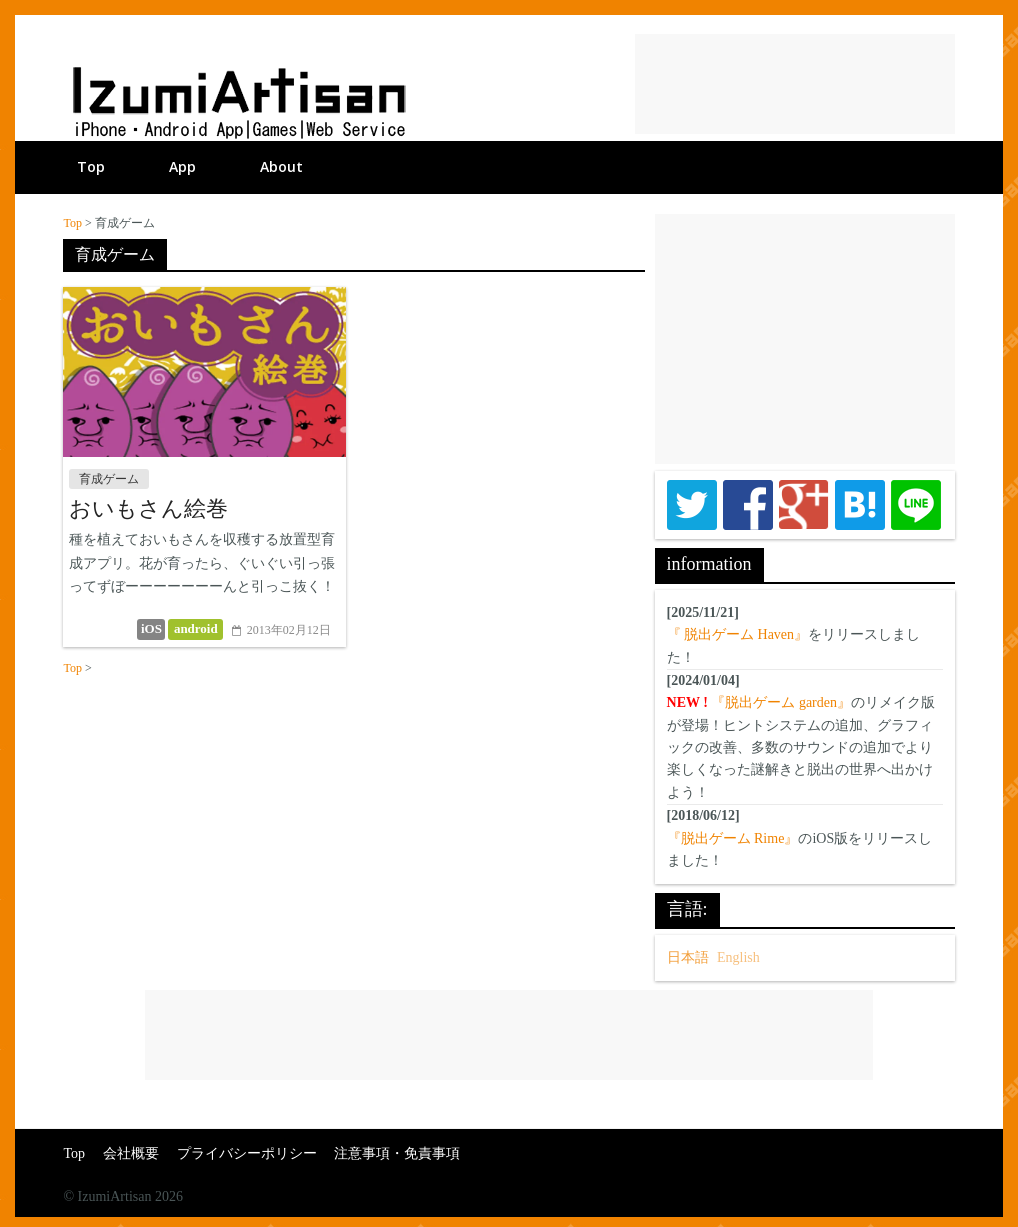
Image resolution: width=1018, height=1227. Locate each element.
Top (91, 166)
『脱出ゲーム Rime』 (733, 838)
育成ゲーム (109, 479)
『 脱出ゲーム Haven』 (738, 634)
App (182, 166)
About (281, 166)
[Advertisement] (795, 84)
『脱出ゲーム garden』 (781, 702)
